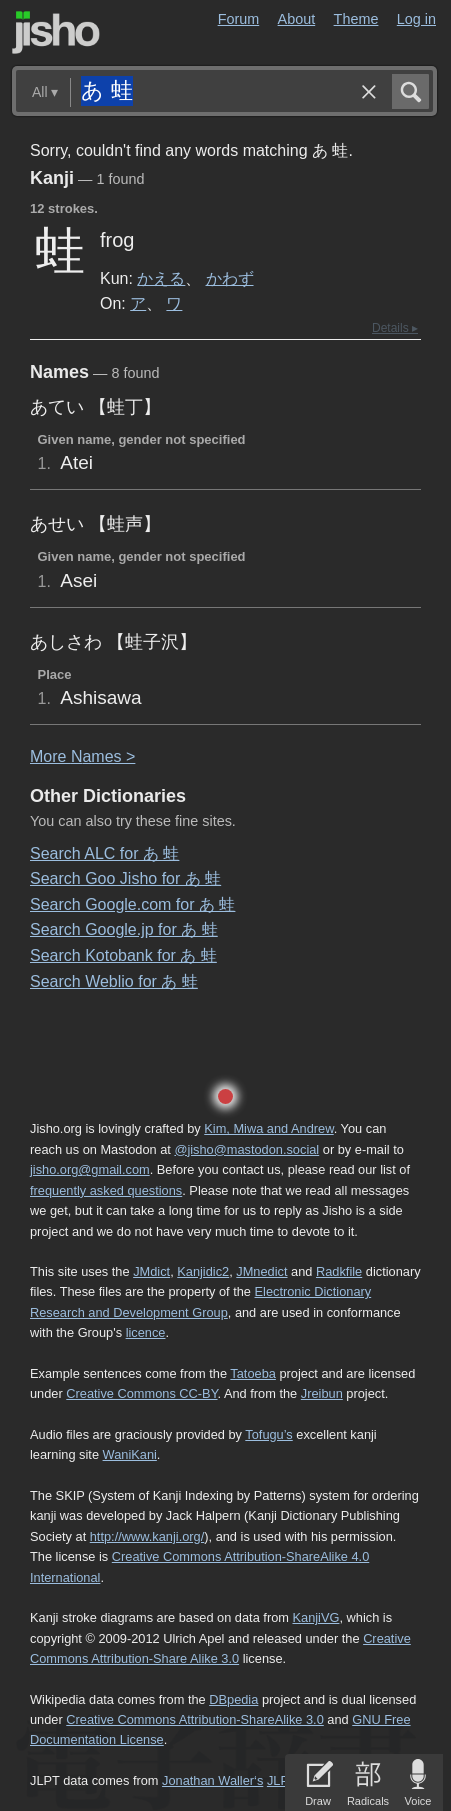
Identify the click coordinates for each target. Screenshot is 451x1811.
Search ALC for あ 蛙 (104, 853)
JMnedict (261, 1271)
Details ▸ (395, 328)
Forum (239, 19)
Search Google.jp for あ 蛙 (124, 929)
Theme (356, 19)
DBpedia (233, 1699)
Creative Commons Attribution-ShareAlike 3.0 (194, 1719)
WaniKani (130, 1454)
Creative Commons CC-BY (141, 1393)
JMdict (151, 1271)
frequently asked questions (106, 1190)
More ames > (82, 756)
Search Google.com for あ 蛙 (132, 904)
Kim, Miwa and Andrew (268, 1128)
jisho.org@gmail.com (90, 1169)
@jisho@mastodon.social (246, 1149)
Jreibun (322, 1393)
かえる (161, 278)
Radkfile (339, 1271)
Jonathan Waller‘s (212, 1780)
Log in (416, 19)
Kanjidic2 (203, 1271)
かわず (230, 278)
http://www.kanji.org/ (147, 1536)
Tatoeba (253, 1373)
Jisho (56, 32)
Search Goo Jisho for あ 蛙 (125, 878)
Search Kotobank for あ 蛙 (123, 955)
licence (146, 1332)
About (297, 19)
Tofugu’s (268, 1434)
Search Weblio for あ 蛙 (114, 981)
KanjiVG (315, 1617)
